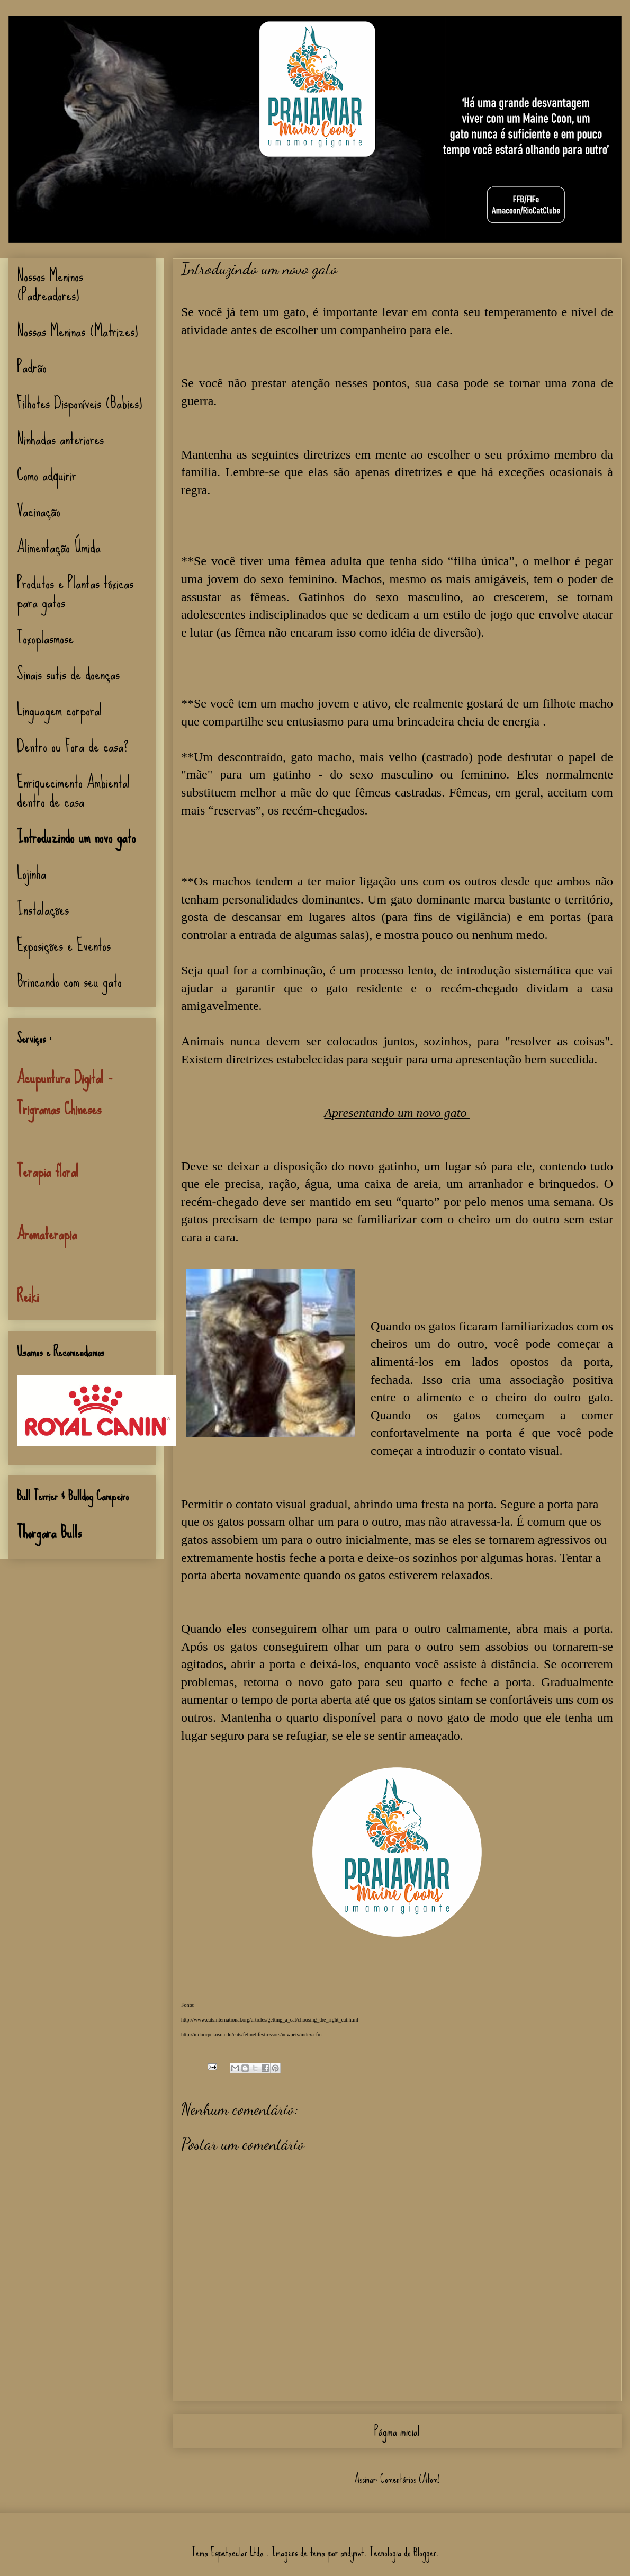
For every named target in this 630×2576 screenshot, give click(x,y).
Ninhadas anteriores (60, 438)
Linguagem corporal (59, 710)
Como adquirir (46, 474)
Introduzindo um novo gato (76, 837)
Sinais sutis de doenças (68, 674)
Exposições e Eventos (64, 945)
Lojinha (31, 873)
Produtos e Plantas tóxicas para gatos (75, 592)
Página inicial (397, 2431)
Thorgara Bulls (49, 1532)
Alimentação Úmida (59, 546)
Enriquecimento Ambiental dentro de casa (73, 791)
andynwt (352, 2552)
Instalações (43, 909)
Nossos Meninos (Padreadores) (50, 285)
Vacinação (38, 510)
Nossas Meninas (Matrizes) (77, 330)
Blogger (424, 2552)
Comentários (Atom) (410, 2478)
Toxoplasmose (45, 638)
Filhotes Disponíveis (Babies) (79, 402)
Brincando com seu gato (69, 981)
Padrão (32, 366)
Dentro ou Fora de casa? (73, 746)
